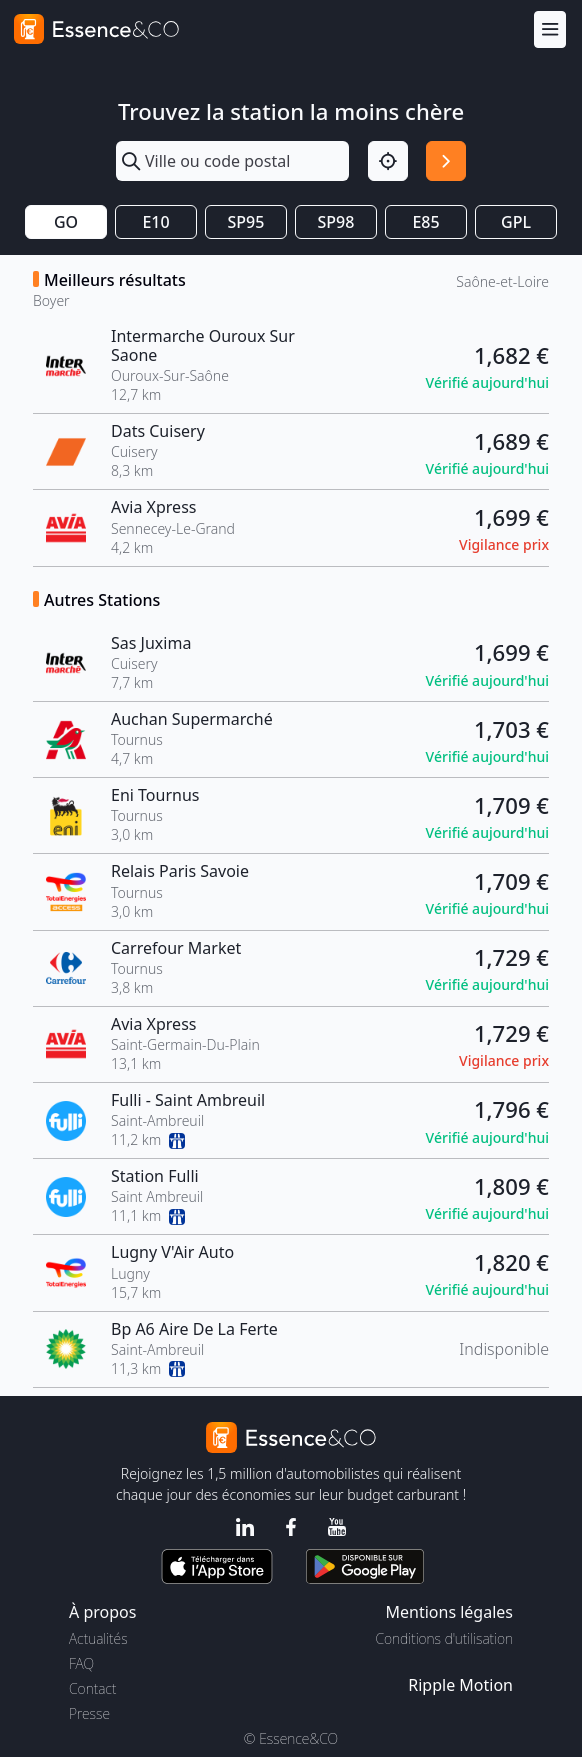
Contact (92, 1688)
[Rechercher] (446, 161)
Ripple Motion (460, 1685)
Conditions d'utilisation (444, 1638)
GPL (516, 222)
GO (66, 222)
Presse (89, 1713)
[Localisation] (388, 161)
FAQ (81, 1663)
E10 (155, 222)
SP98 (336, 222)
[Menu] (550, 29)
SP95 (246, 222)
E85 (425, 222)
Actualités (98, 1638)
